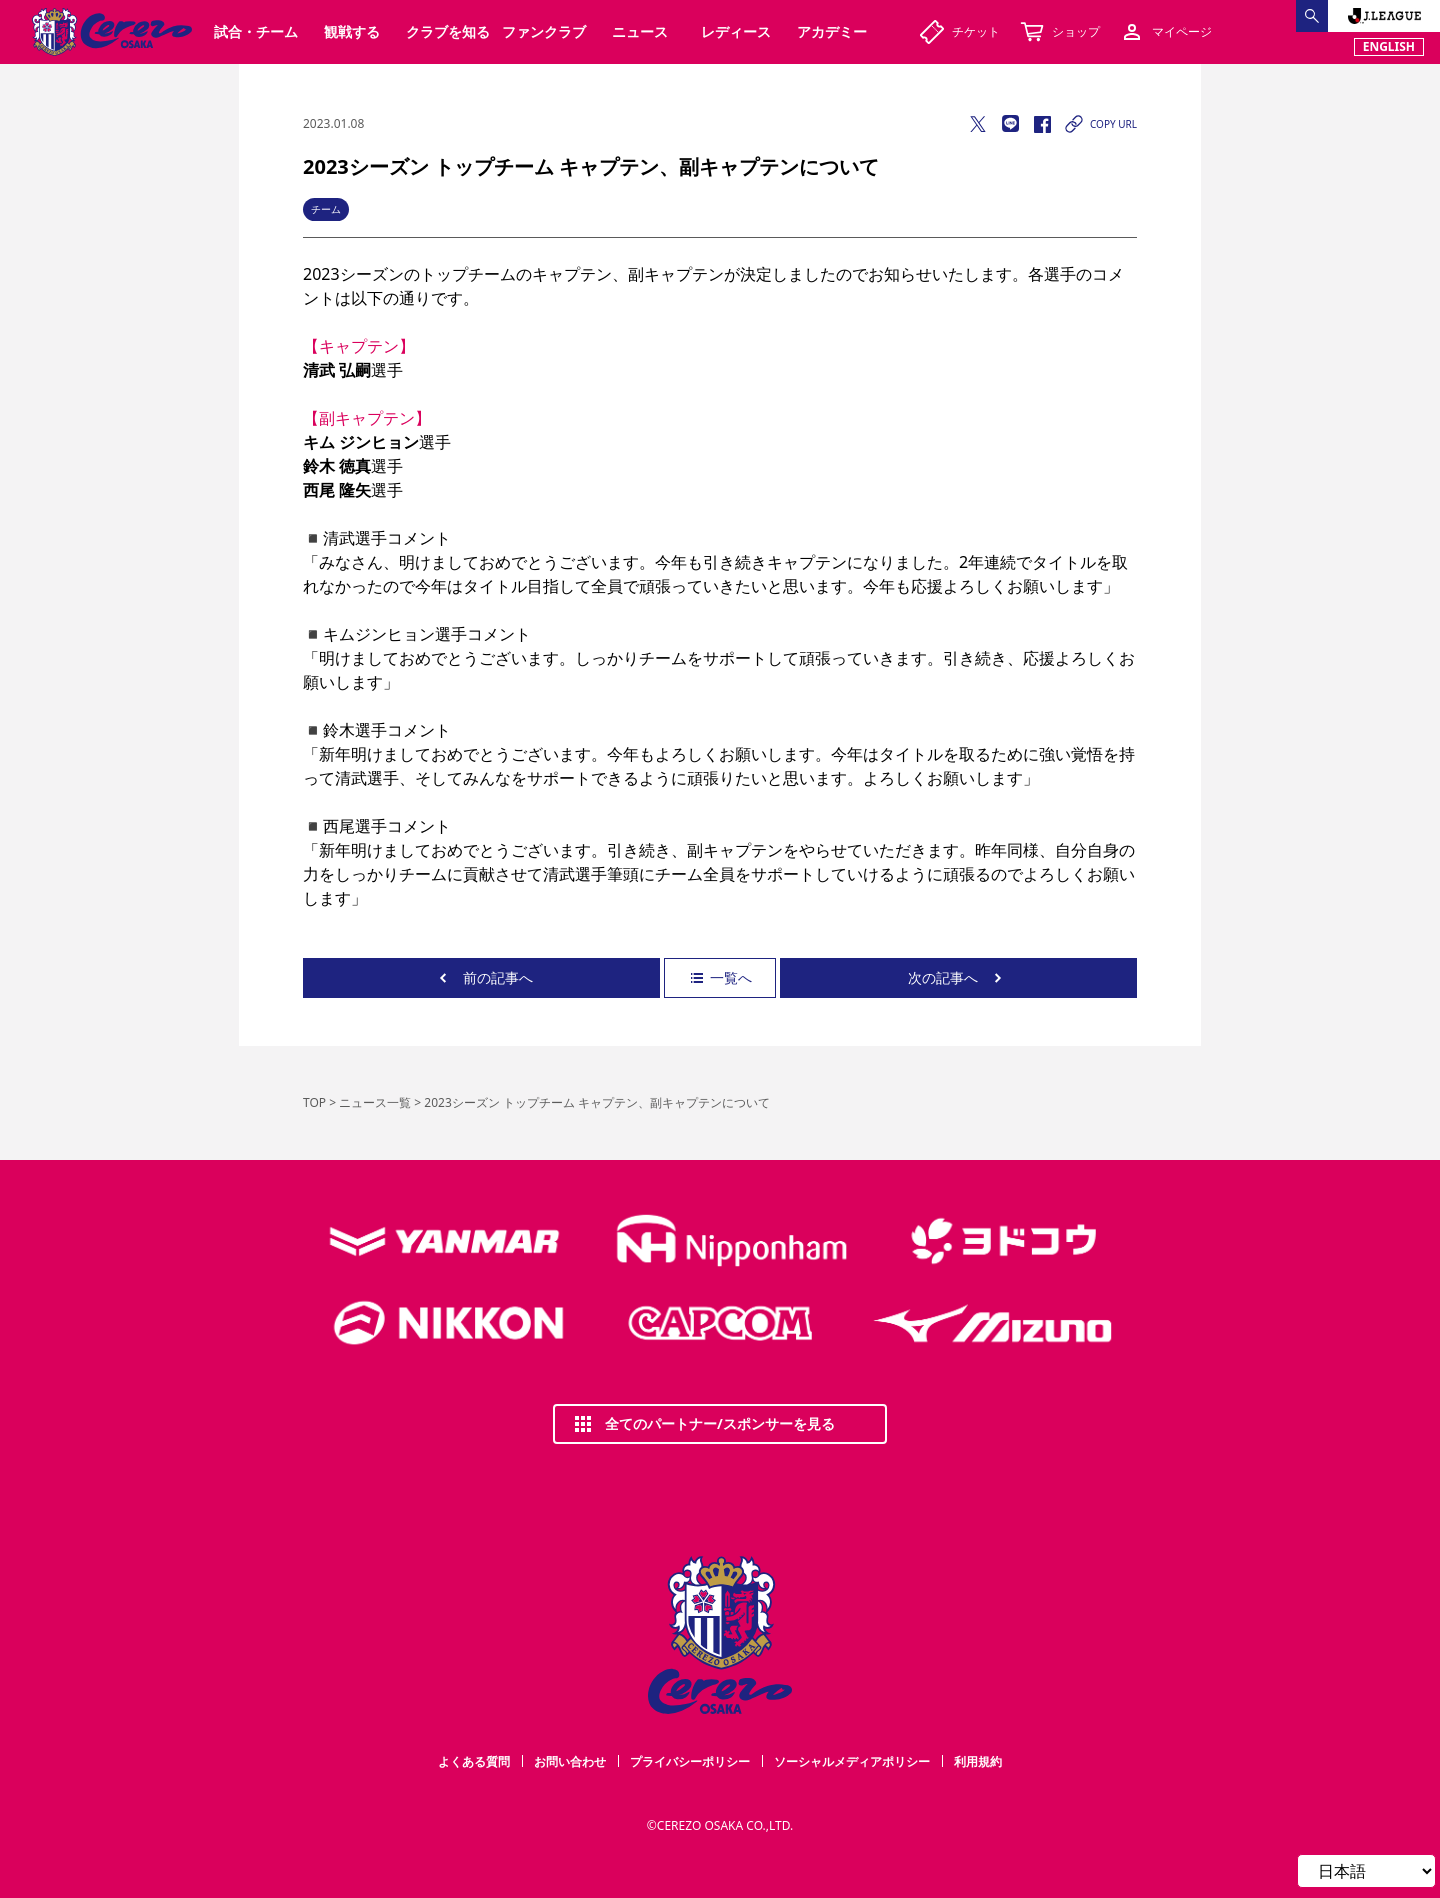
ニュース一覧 (375, 1102)
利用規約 (978, 1761)
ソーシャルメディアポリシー (852, 1761)
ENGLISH (1389, 46)
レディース (736, 31)
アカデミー (832, 31)
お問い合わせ (570, 1761)
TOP (314, 1102)
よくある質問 (474, 1761)
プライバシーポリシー (690, 1761)
